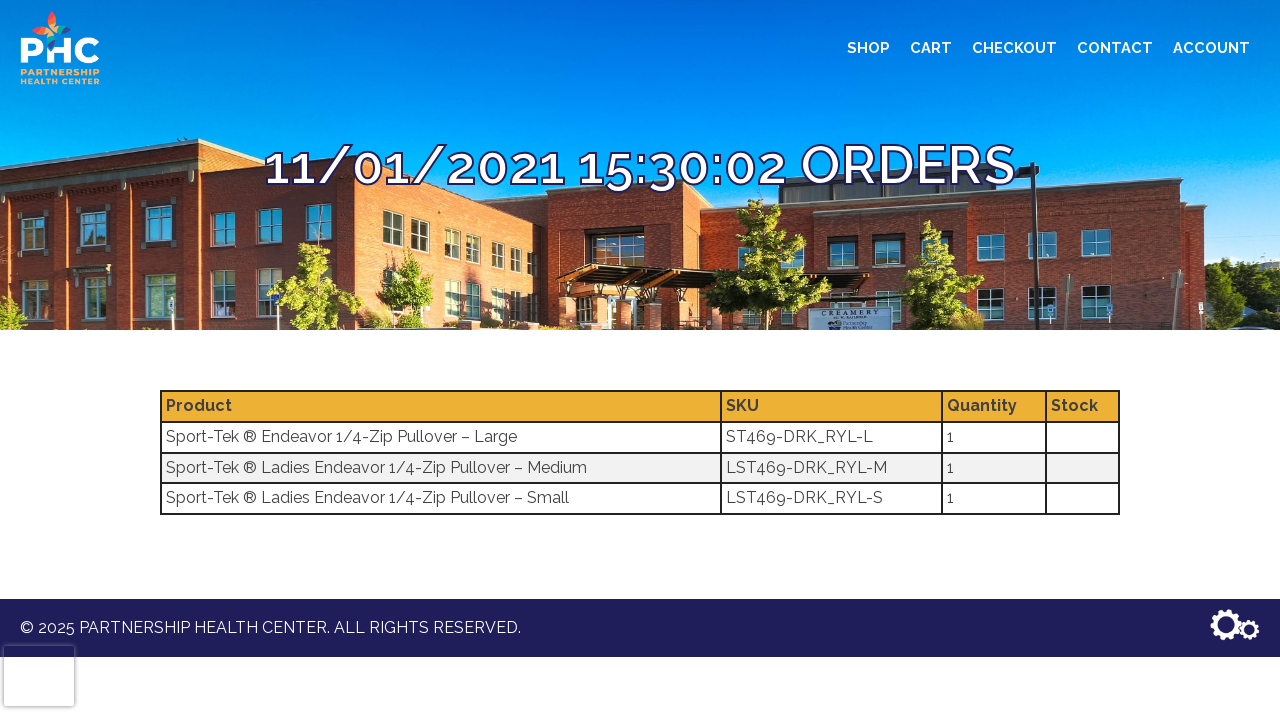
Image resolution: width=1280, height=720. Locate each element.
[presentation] (39, 676)
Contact (1115, 47)
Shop (868, 47)
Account (1211, 47)
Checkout (1014, 47)
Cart (931, 47)
